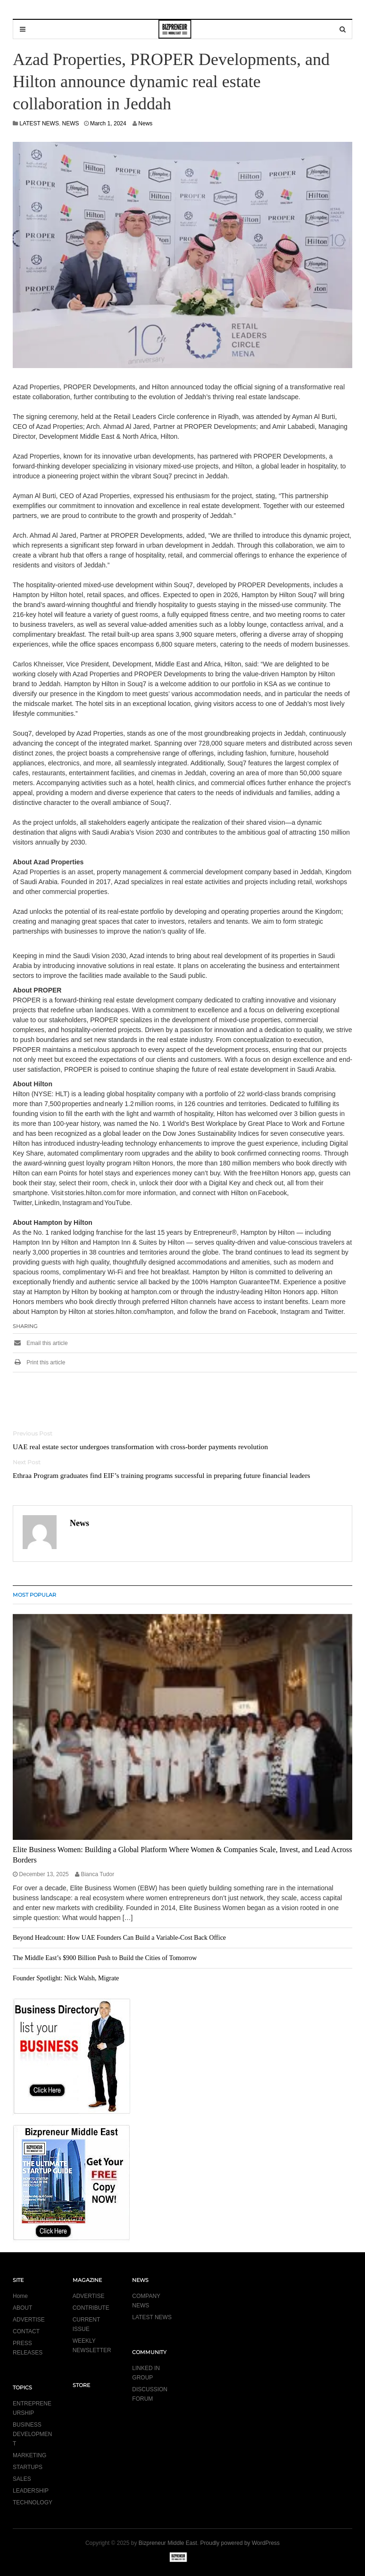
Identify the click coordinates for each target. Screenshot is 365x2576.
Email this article (40, 1343)
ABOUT (22, 2308)
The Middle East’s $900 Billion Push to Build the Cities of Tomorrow (105, 1957)
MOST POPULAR (34, 1595)
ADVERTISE (29, 2319)
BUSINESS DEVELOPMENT (32, 2434)
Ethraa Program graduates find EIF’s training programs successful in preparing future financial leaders (161, 1475)
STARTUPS (27, 2467)
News (145, 123)
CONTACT (26, 2331)
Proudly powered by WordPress (240, 2543)
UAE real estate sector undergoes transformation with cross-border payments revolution (140, 1447)
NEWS (70, 123)
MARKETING (29, 2455)
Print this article (39, 1362)
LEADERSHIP (31, 2490)
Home (20, 2296)
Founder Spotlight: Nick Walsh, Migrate (66, 1978)
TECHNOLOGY (32, 2502)
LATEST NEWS (39, 123)
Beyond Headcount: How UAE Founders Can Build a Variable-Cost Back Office (119, 1937)
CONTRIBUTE (91, 2308)
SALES (22, 2479)
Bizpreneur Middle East (168, 2543)
